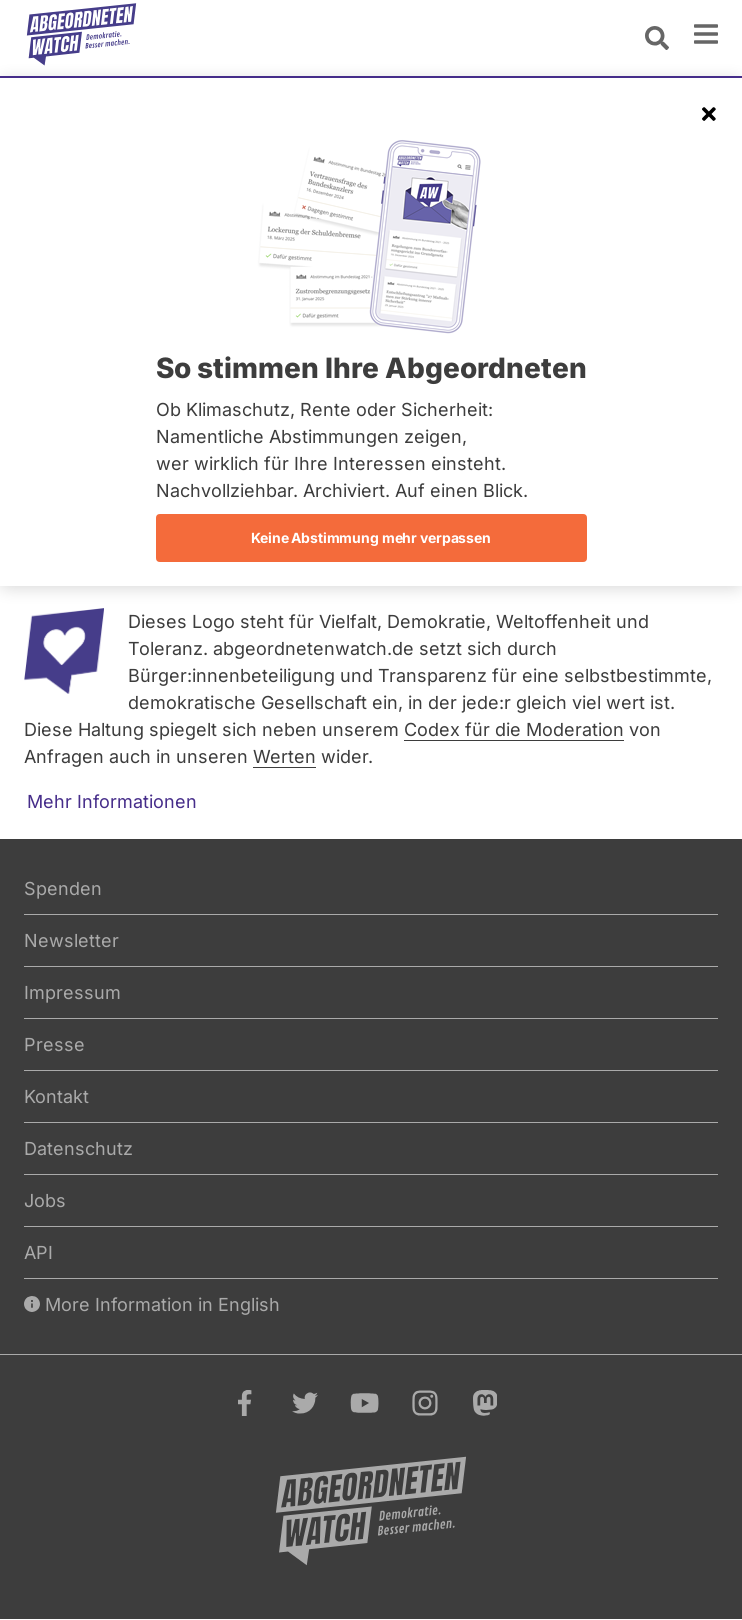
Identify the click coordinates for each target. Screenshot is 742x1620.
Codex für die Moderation (514, 729)
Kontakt (56, 1096)
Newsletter (71, 940)
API (38, 1252)
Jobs (45, 1200)
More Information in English (152, 1304)
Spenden (63, 888)
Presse (54, 1044)
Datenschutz (78, 1148)
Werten (284, 756)
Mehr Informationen (112, 801)
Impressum (72, 992)
